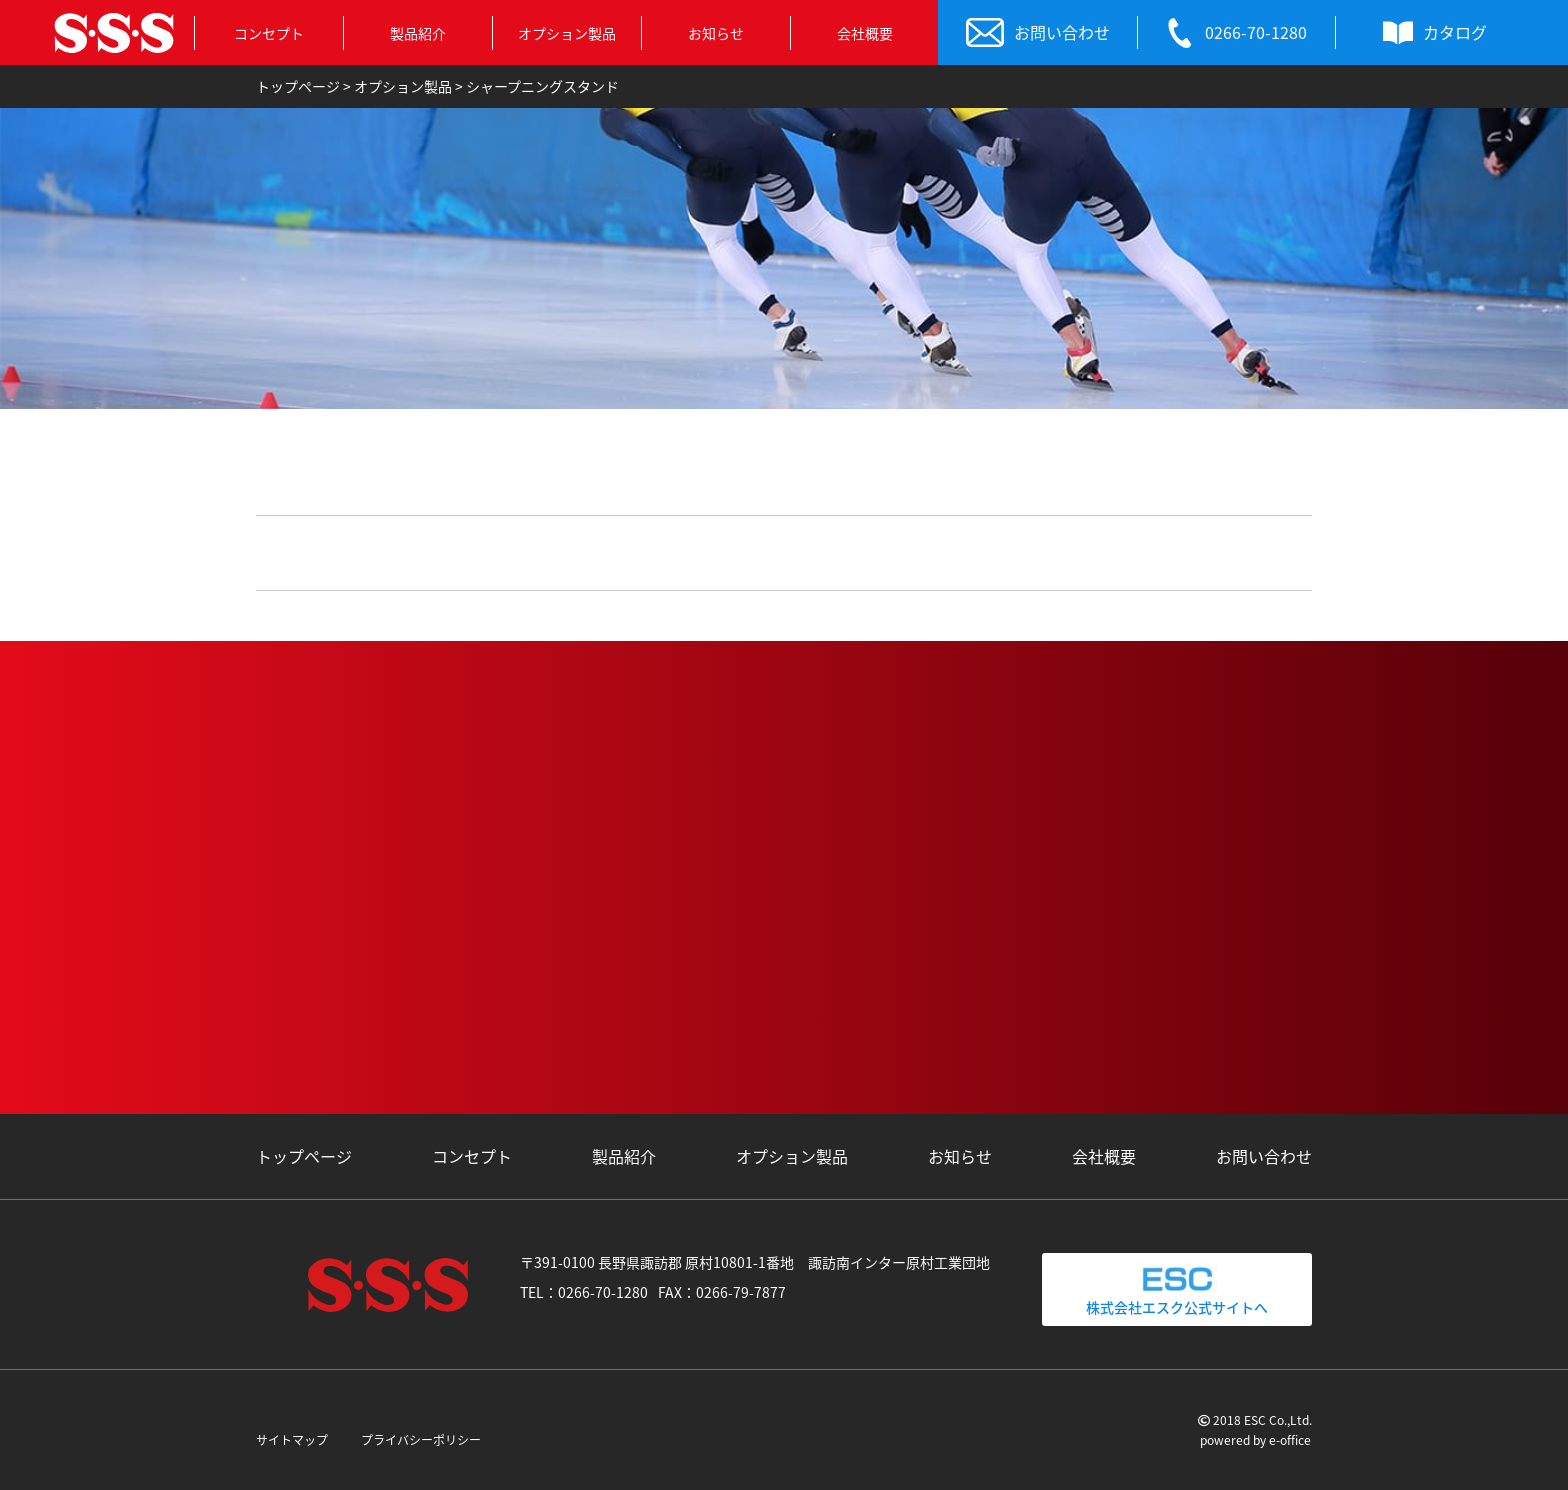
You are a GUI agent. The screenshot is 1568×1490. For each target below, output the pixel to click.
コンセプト (269, 33)
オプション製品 (567, 33)
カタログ (1435, 33)
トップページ (304, 1156)
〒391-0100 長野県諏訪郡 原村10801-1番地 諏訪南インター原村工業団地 (755, 1262)
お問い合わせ (1038, 33)
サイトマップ (292, 1440)
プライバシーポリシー (421, 1440)
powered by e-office (1255, 1440)
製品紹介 (418, 33)
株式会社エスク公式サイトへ (1177, 1289)
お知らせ (716, 33)
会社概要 (865, 33)
